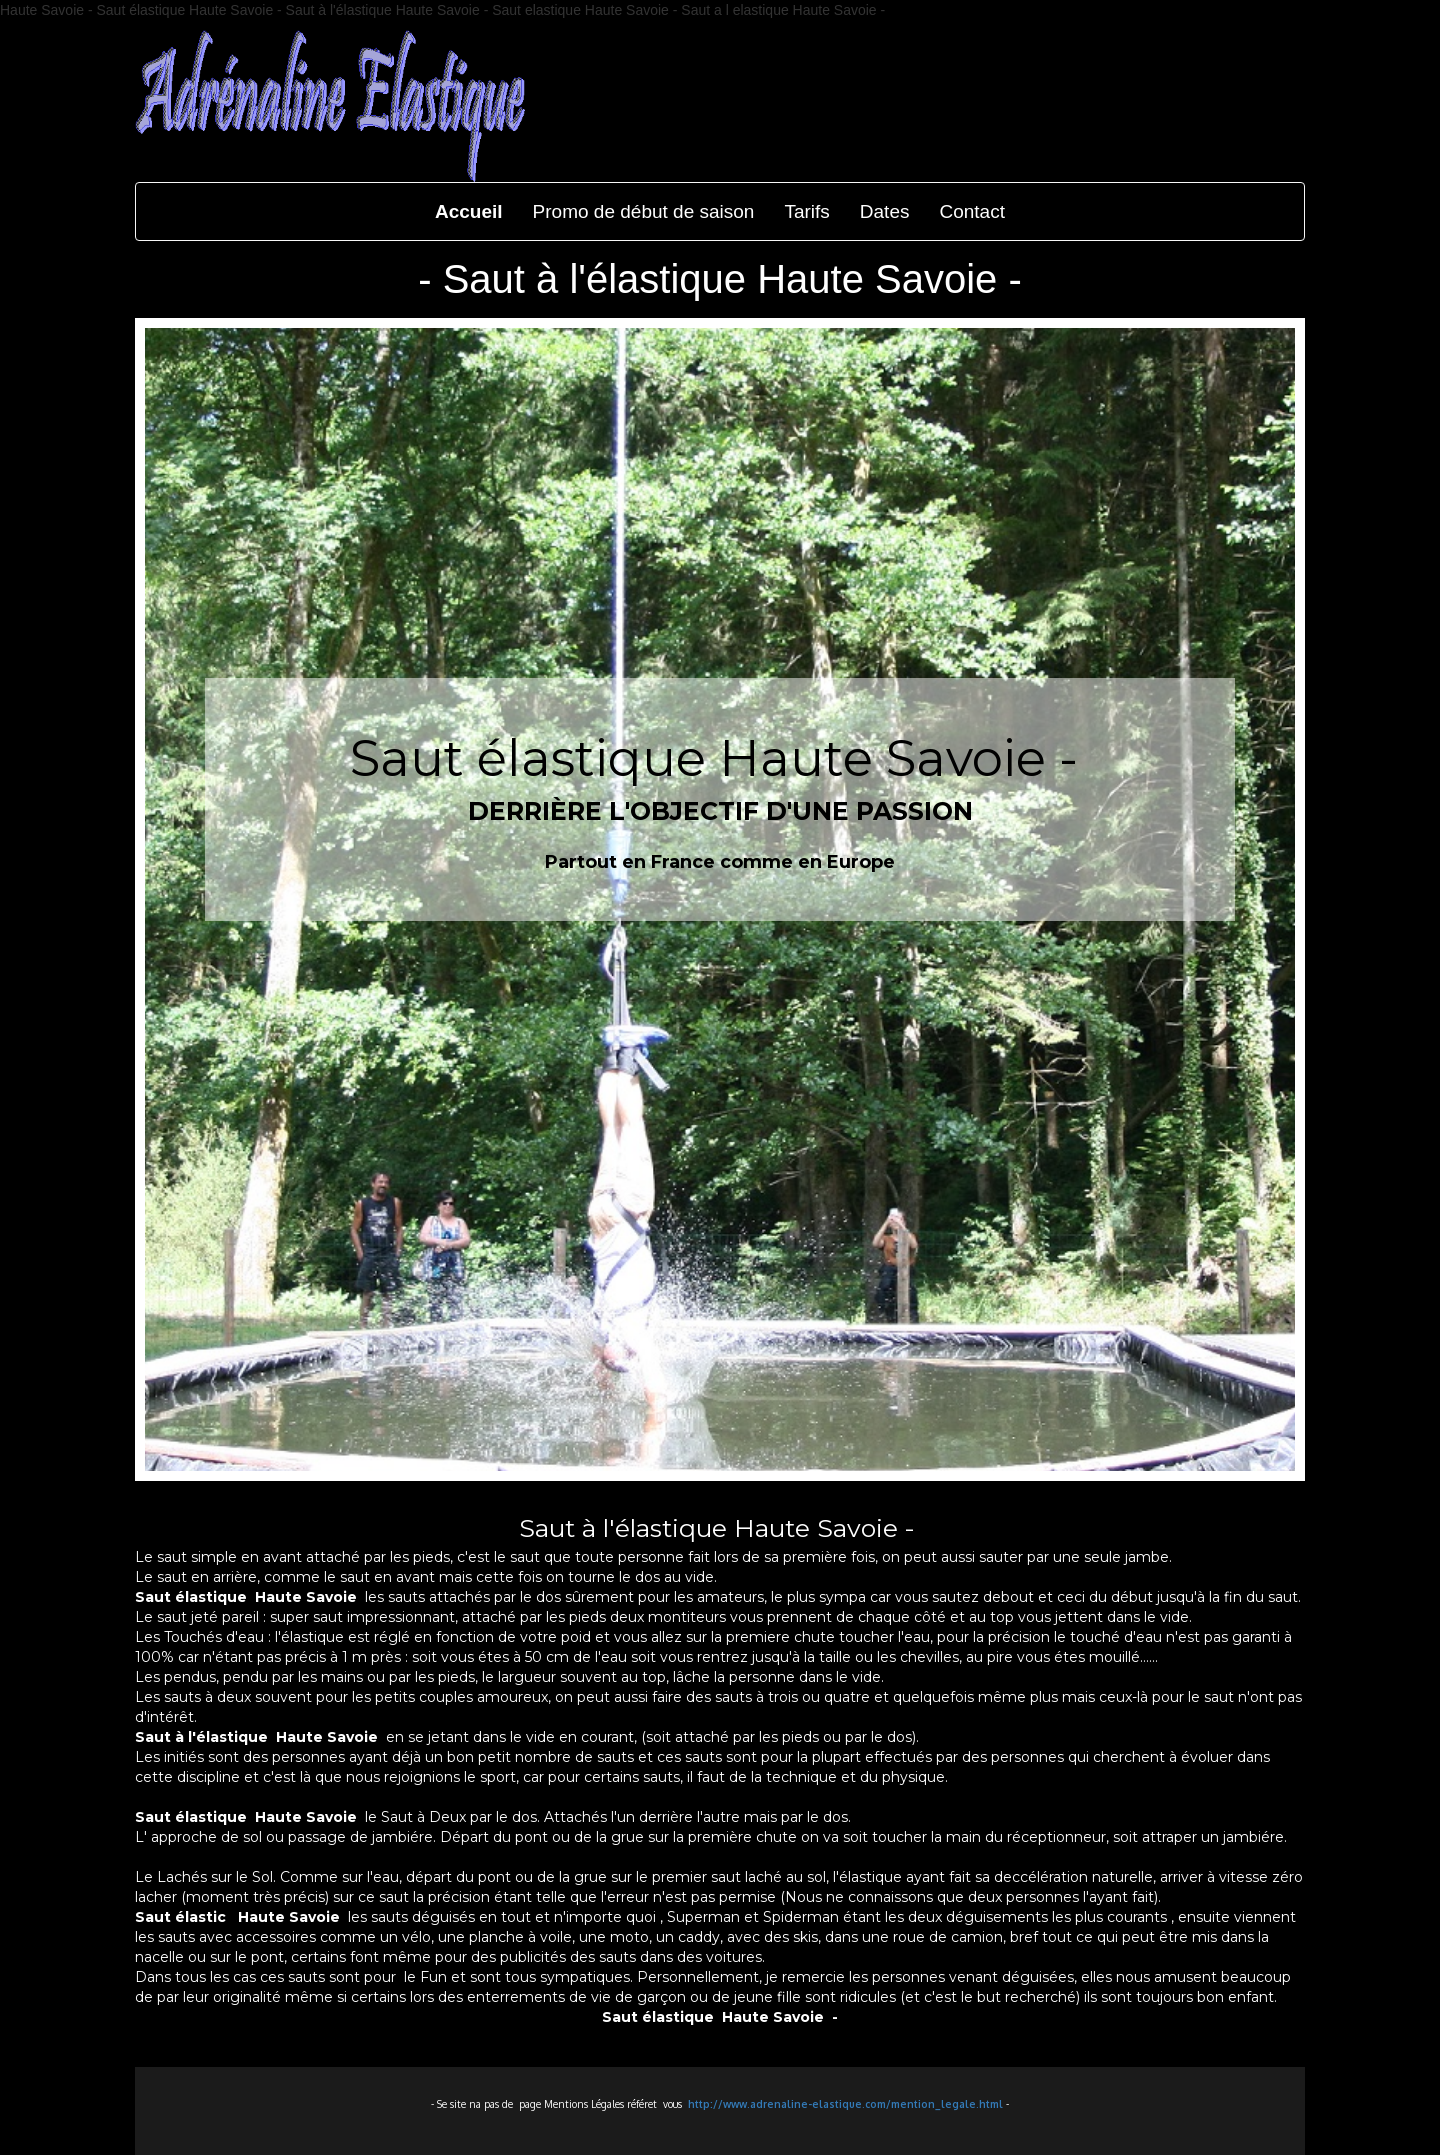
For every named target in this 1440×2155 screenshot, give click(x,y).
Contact (971, 211)
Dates (885, 211)
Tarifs (806, 211)
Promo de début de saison (644, 211)
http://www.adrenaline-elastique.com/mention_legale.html (845, 2104)
